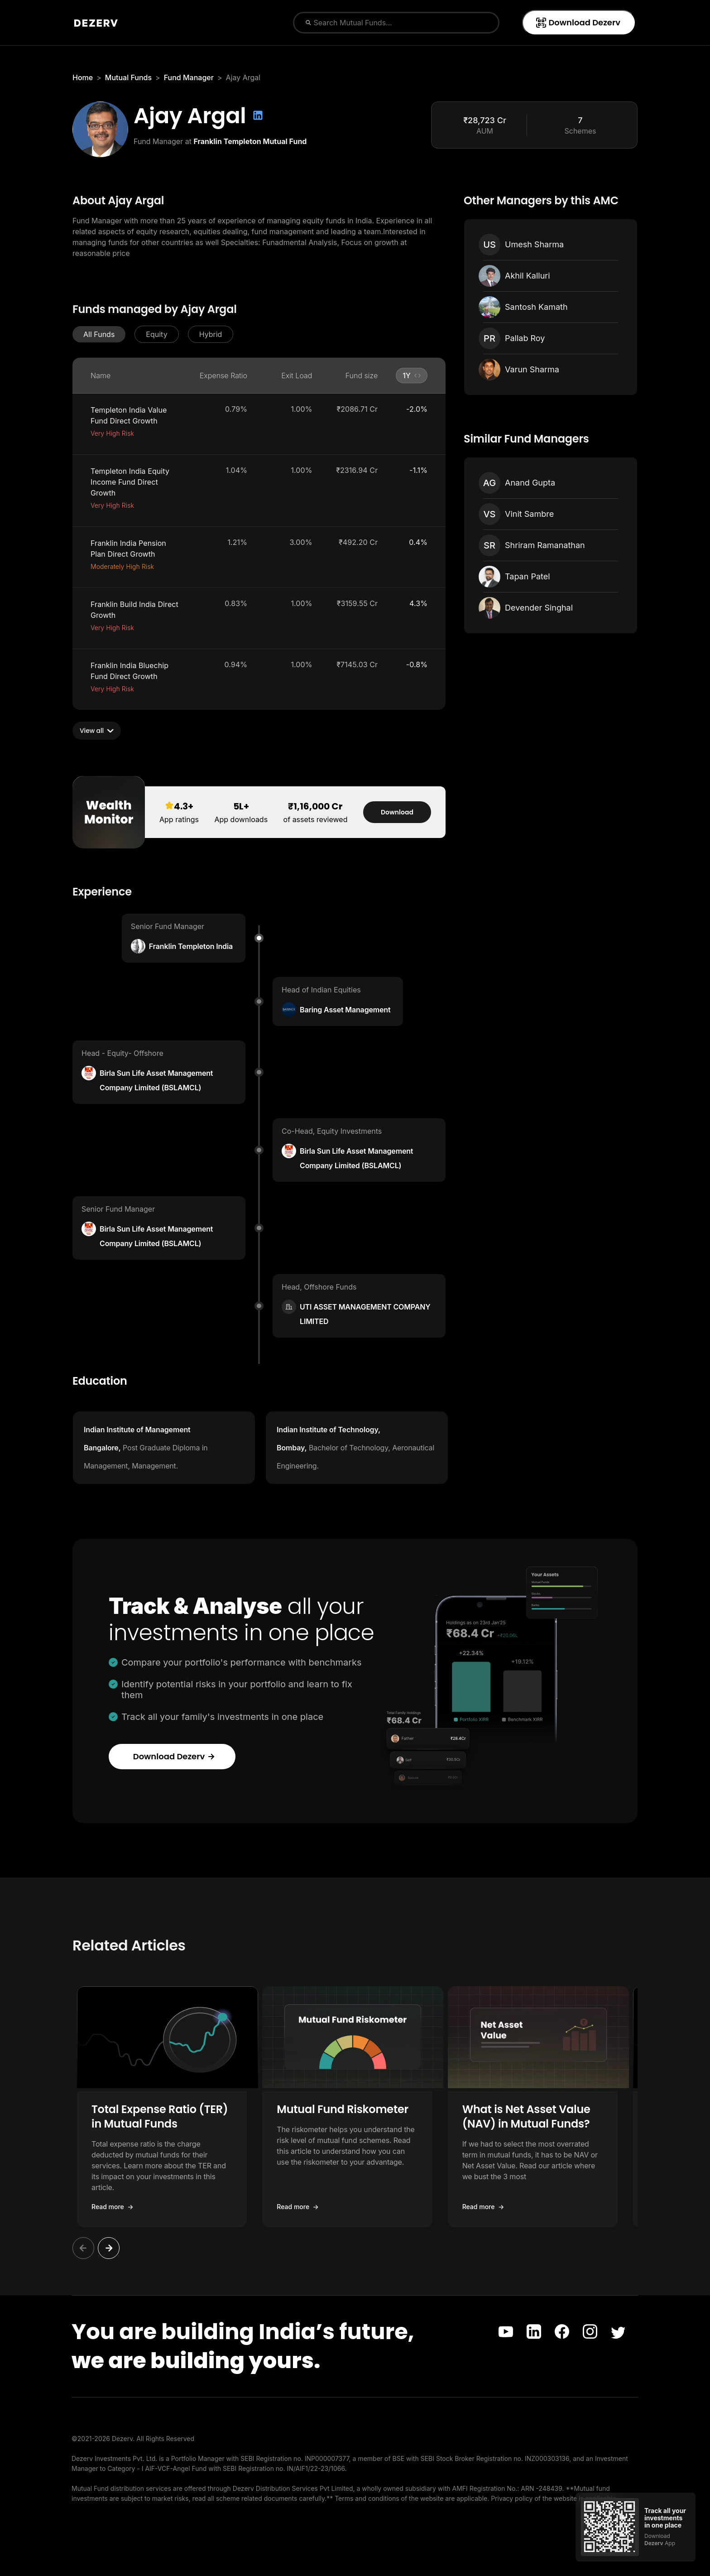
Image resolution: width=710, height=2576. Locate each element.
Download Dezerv (578, 22)
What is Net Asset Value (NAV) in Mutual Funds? (549, 2116)
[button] (98, 334)
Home (82, 77)
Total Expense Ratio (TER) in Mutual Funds (165, 2116)
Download (397, 812)
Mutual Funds (128, 77)
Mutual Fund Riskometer (354, 2109)
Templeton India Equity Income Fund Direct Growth (130, 482)
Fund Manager (189, 77)
